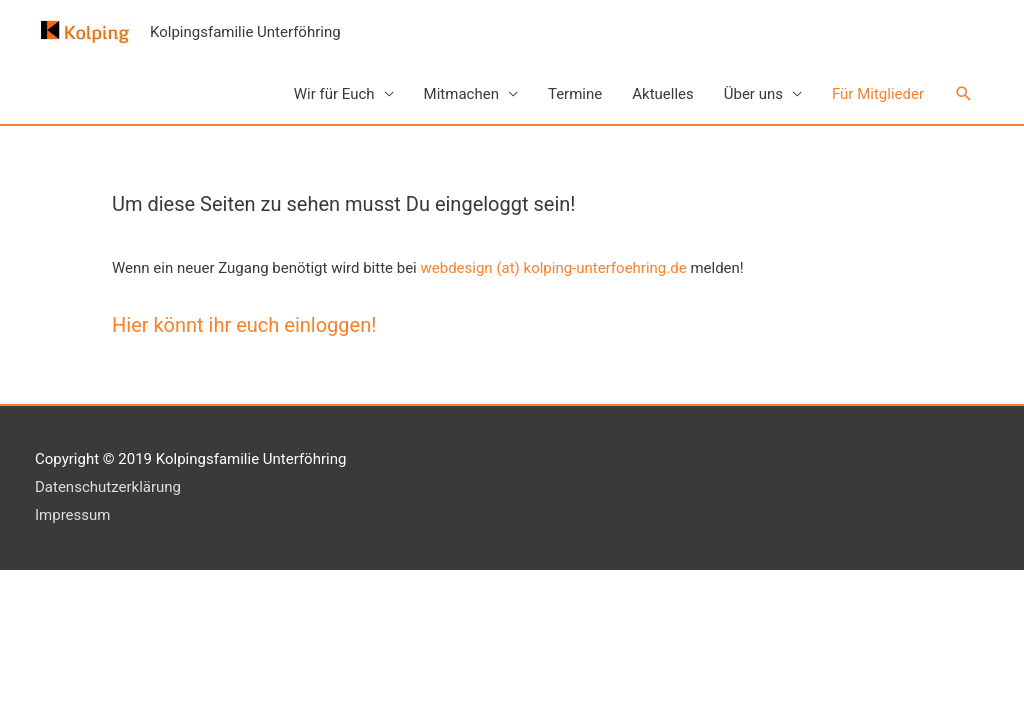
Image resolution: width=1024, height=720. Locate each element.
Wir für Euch (334, 94)
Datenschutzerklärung (108, 487)
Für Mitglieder (878, 94)
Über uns (753, 94)
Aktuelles (663, 94)
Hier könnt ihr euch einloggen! (244, 325)
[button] (964, 94)
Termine (575, 94)
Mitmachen (461, 94)
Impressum (72, 515)
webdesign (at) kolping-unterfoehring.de (554, 268)
